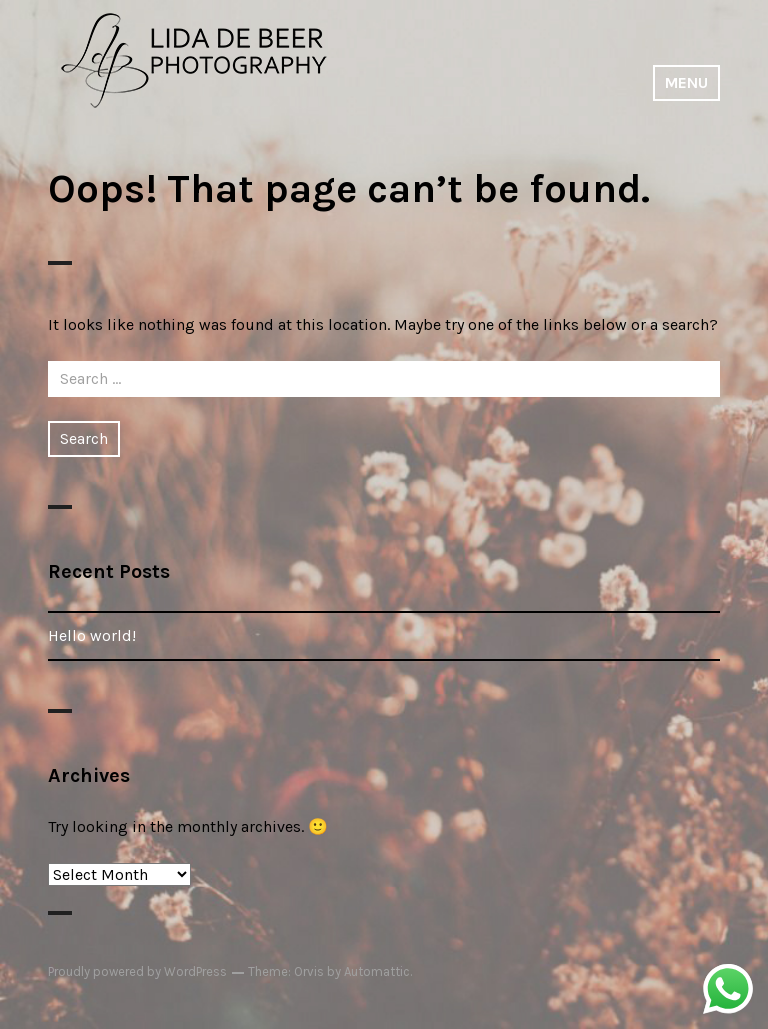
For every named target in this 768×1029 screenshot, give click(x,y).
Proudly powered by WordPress (137, 971)
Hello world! (92, 635)
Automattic (377, 971)
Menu (686, 82)
